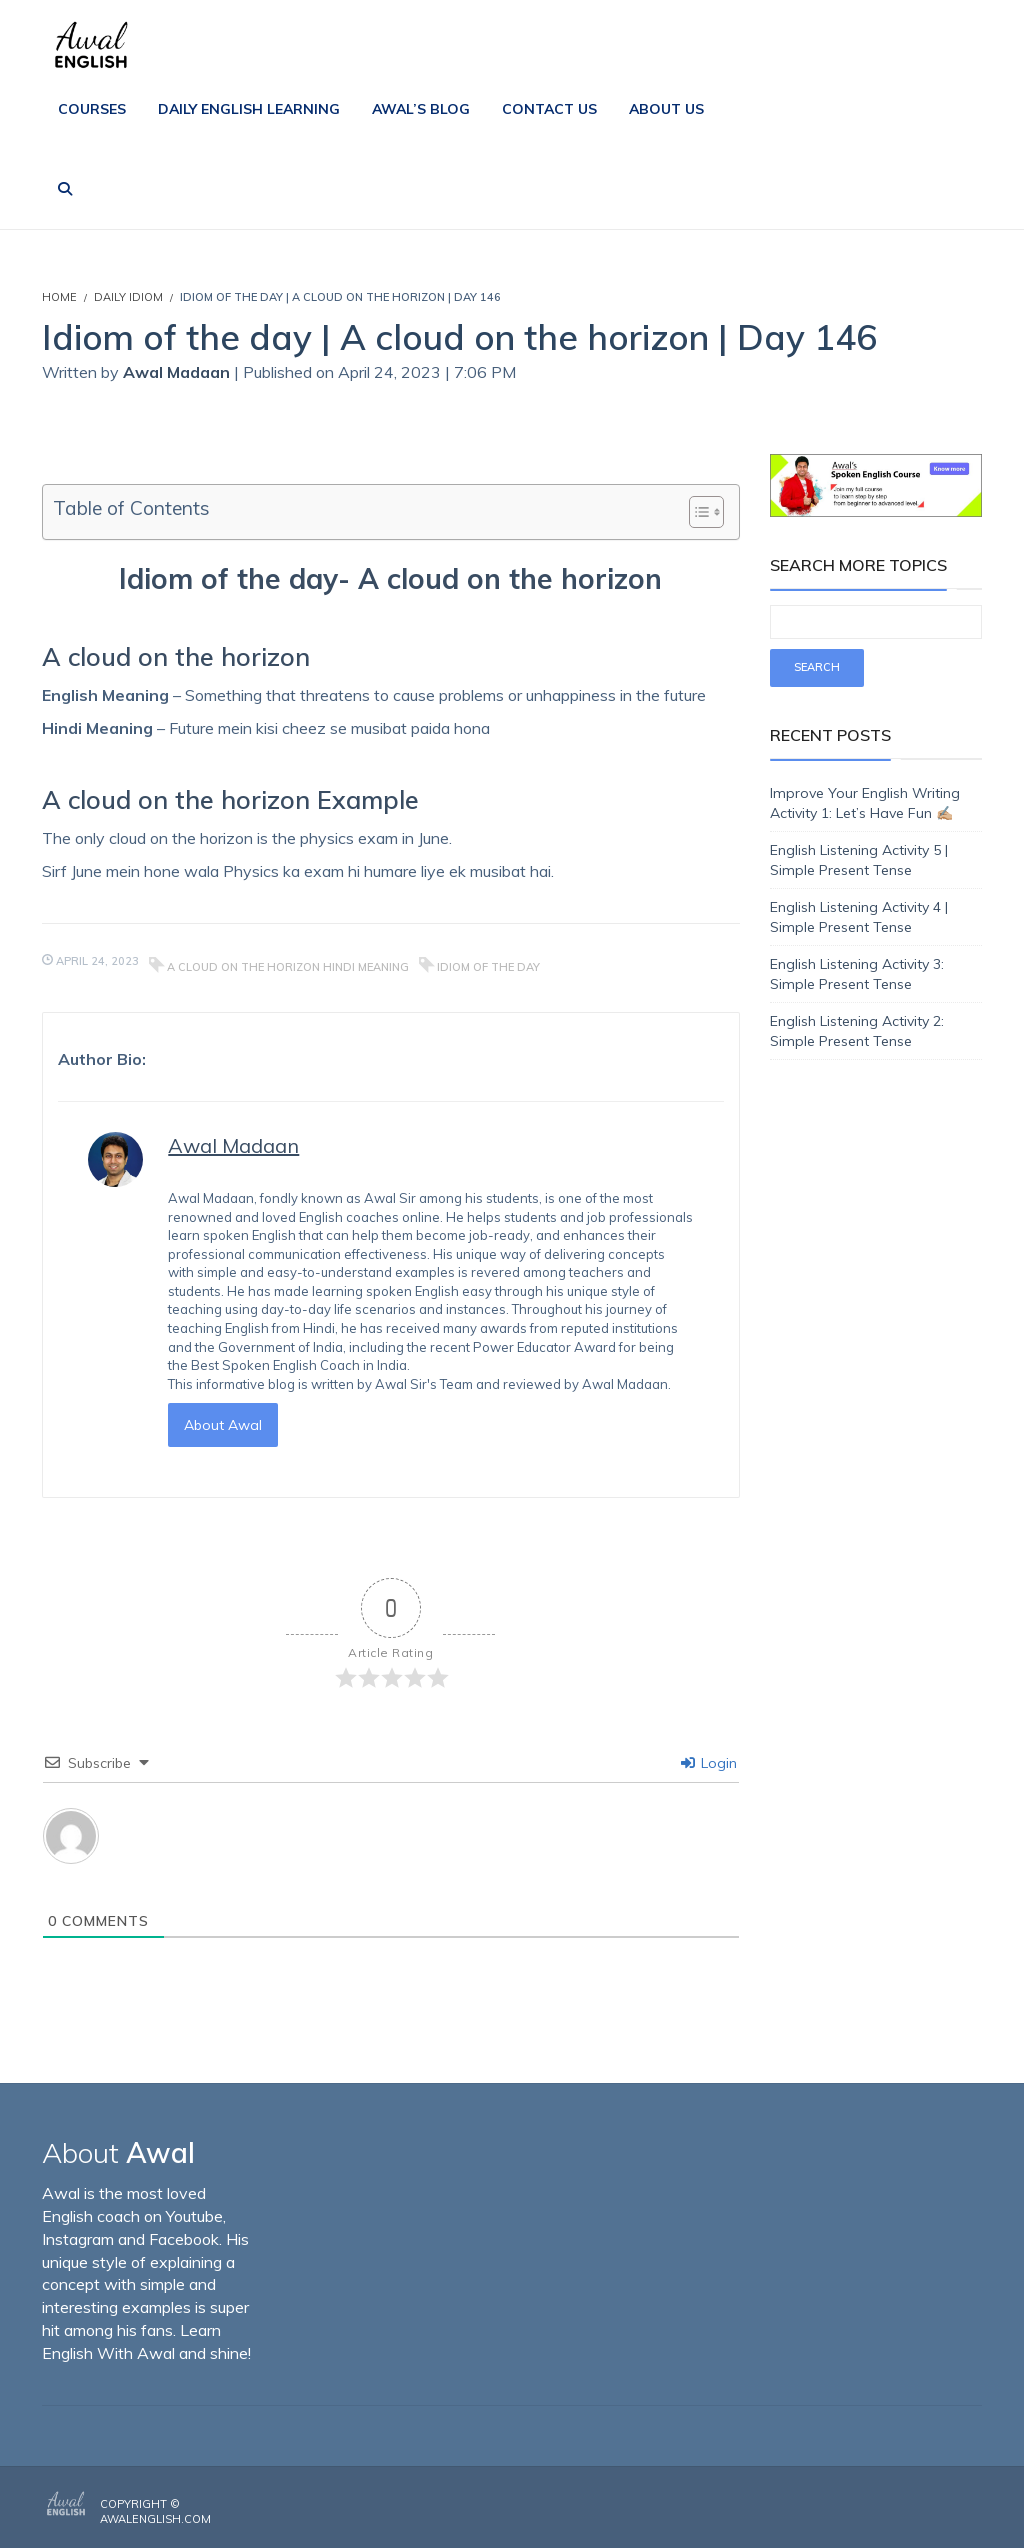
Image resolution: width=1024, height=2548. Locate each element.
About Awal (223, 1425)
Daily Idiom (128, 297)
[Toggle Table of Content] (696, 512)
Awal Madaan (176, 372)
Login (709, 1763)
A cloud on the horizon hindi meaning (288, 967)
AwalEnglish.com (155, 2519)
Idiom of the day (488, 967)
